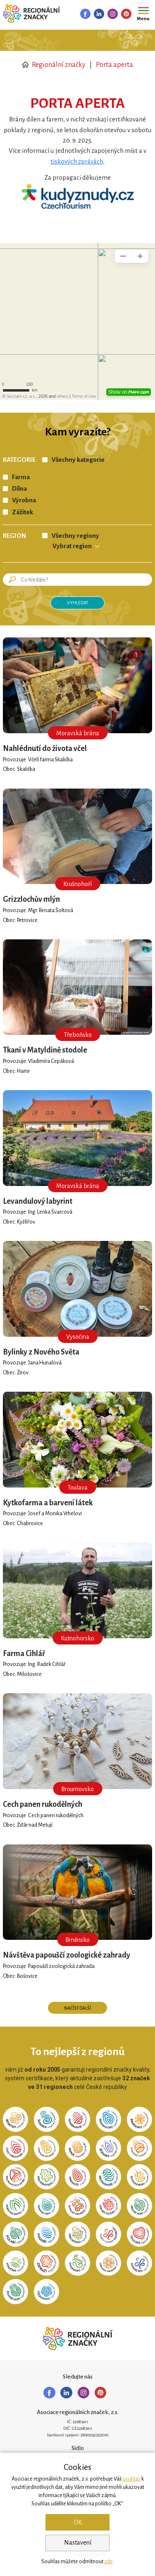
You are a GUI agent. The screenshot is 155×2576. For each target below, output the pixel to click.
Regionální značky (54, 65)
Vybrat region (72, 546)
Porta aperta (114, 65)
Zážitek (22, 512)
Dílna (19, 488)
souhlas (131, 2479)
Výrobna (24, 500)
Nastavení (77, 2542)
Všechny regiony (75, 535)
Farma (21, 477)
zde (108, 2561)
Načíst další (77, 2008)
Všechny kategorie (78, 459)
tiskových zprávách (76, 161)
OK (78, 2522)
